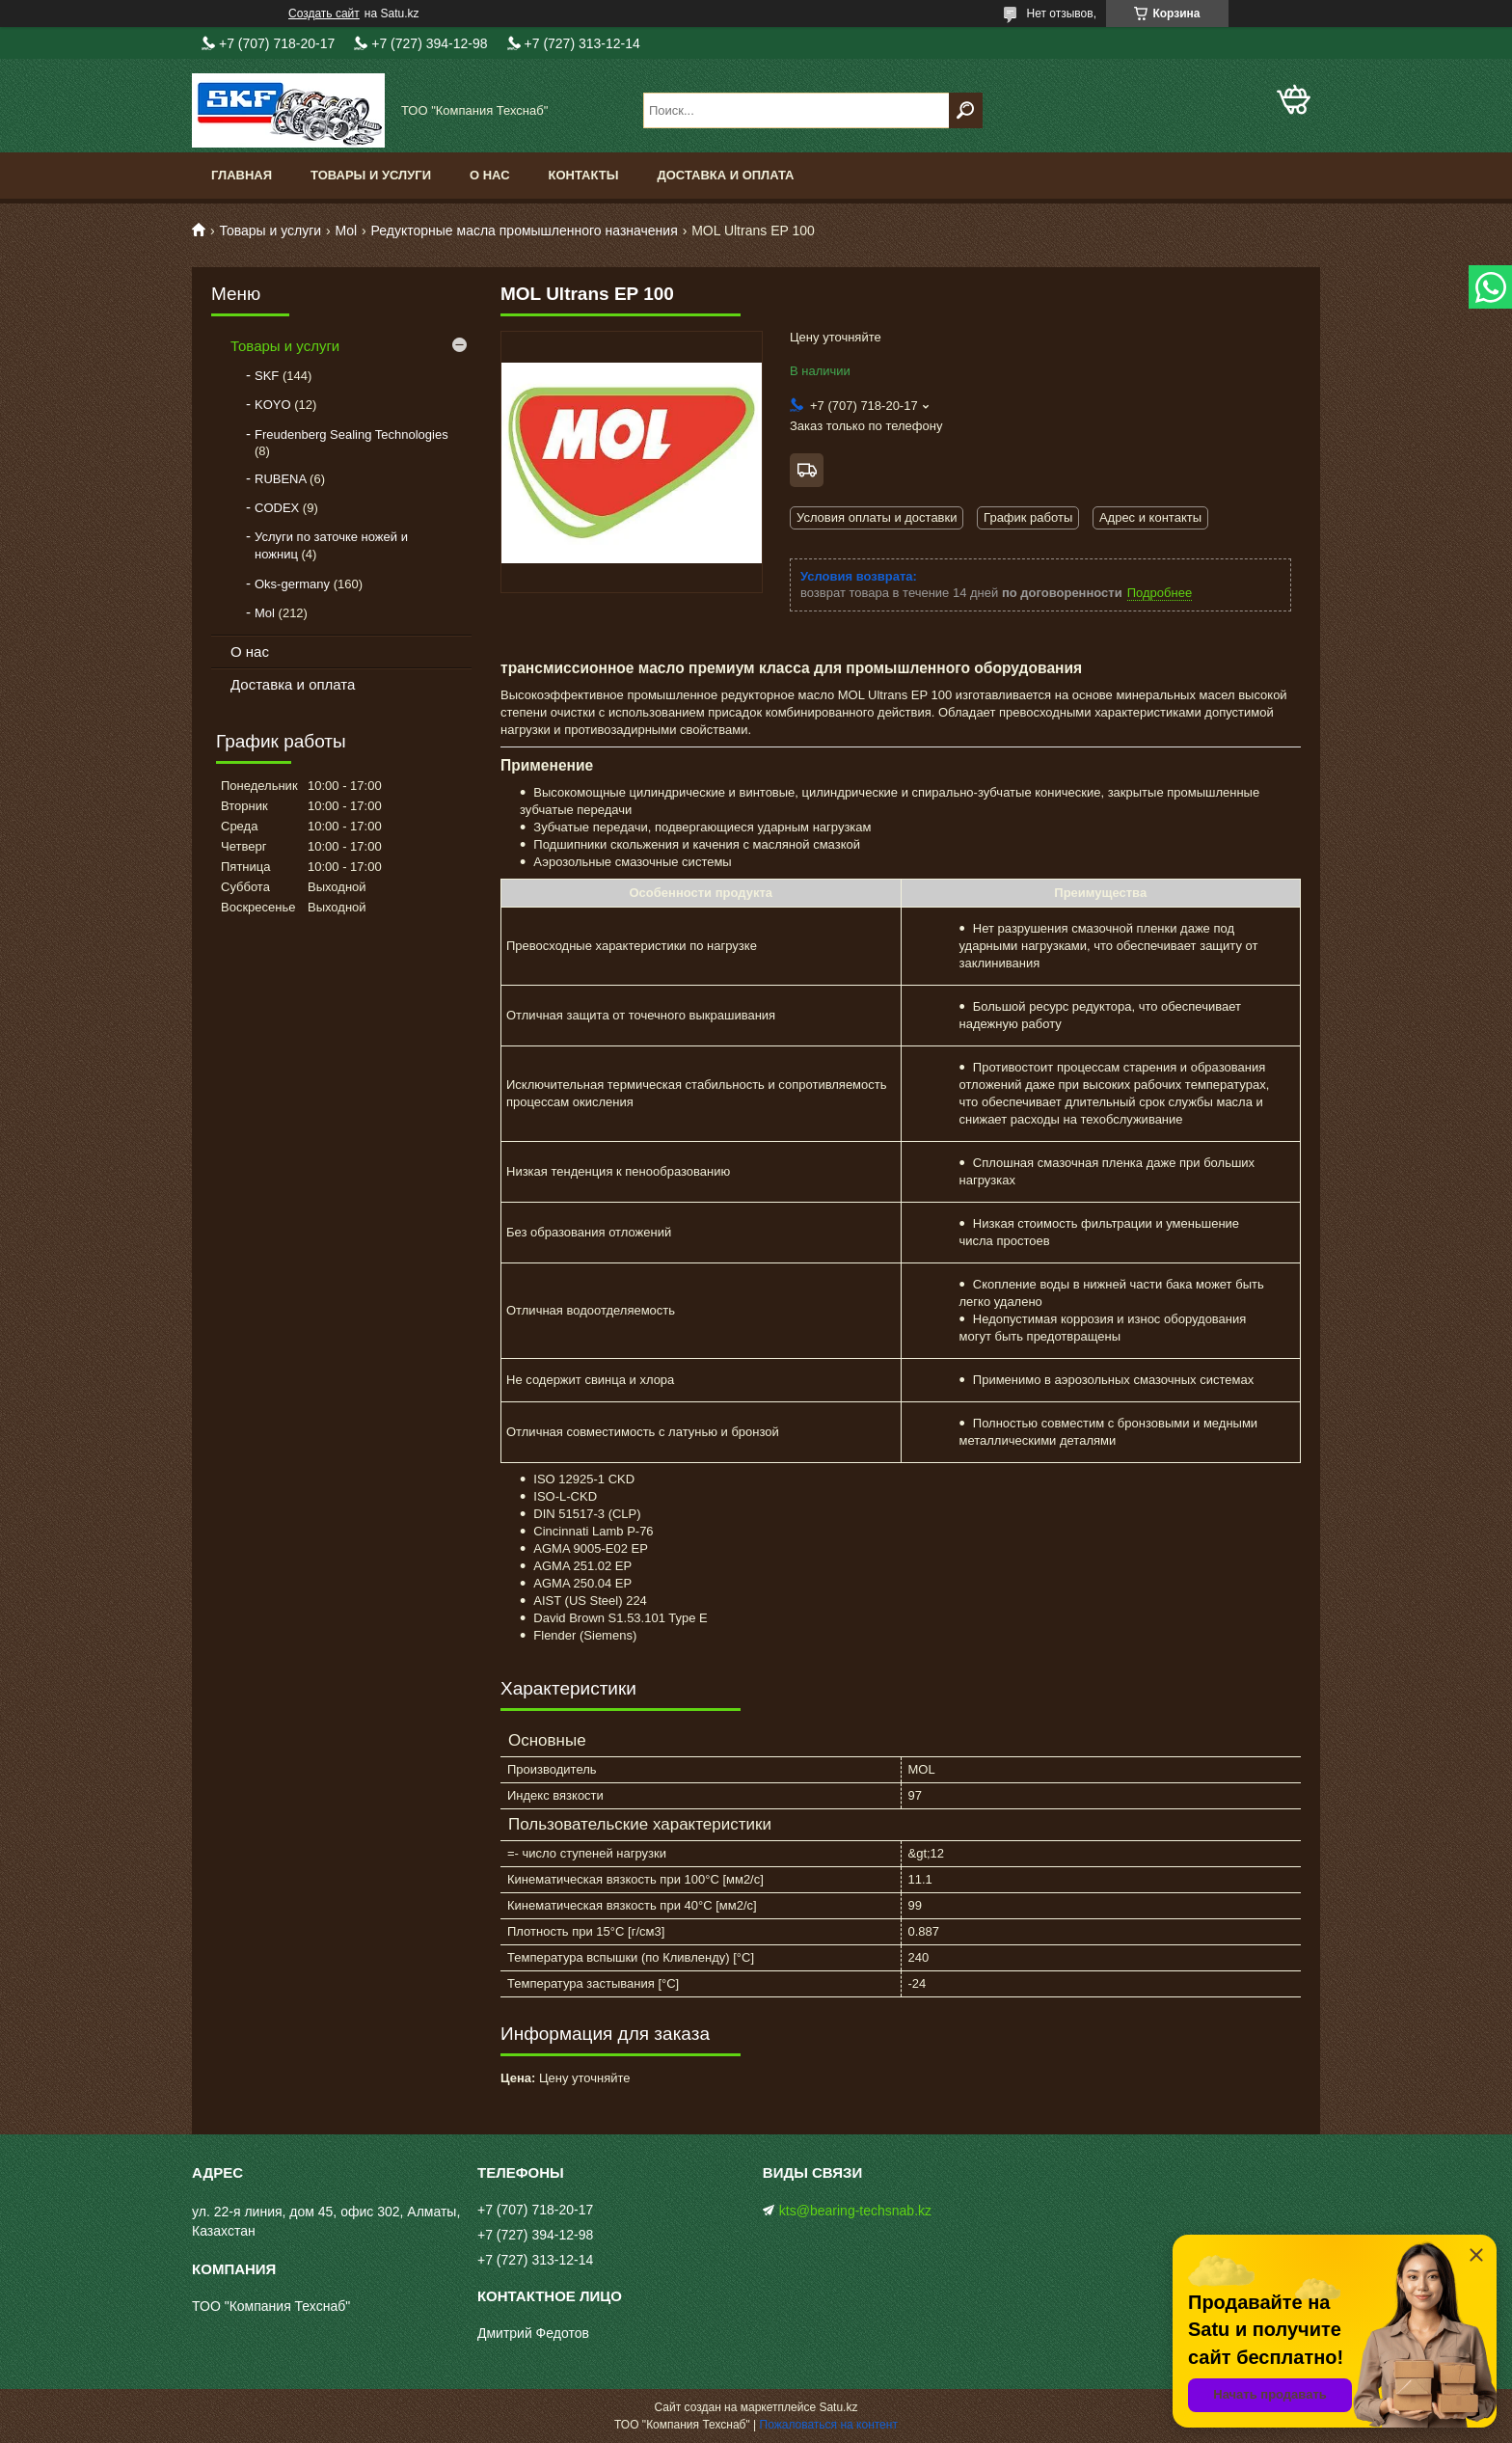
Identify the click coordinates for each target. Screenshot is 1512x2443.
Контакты (584, 175)
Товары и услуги (370, 175)
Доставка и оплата (725, 175)
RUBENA (280, 479)
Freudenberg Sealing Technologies (351, 434)
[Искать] (966, 110)
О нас (490, 175)
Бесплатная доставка (807, 470)
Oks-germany (292, 584)
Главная (241, 175)
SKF (267, 375)
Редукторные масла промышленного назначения (524, 230)
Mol (347, 230)
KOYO (273, 404)
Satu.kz (838, 2407)
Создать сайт (324, 13)
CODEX (277, 508)
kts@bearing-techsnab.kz (855, 2210)
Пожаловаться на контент (829, 2424)
